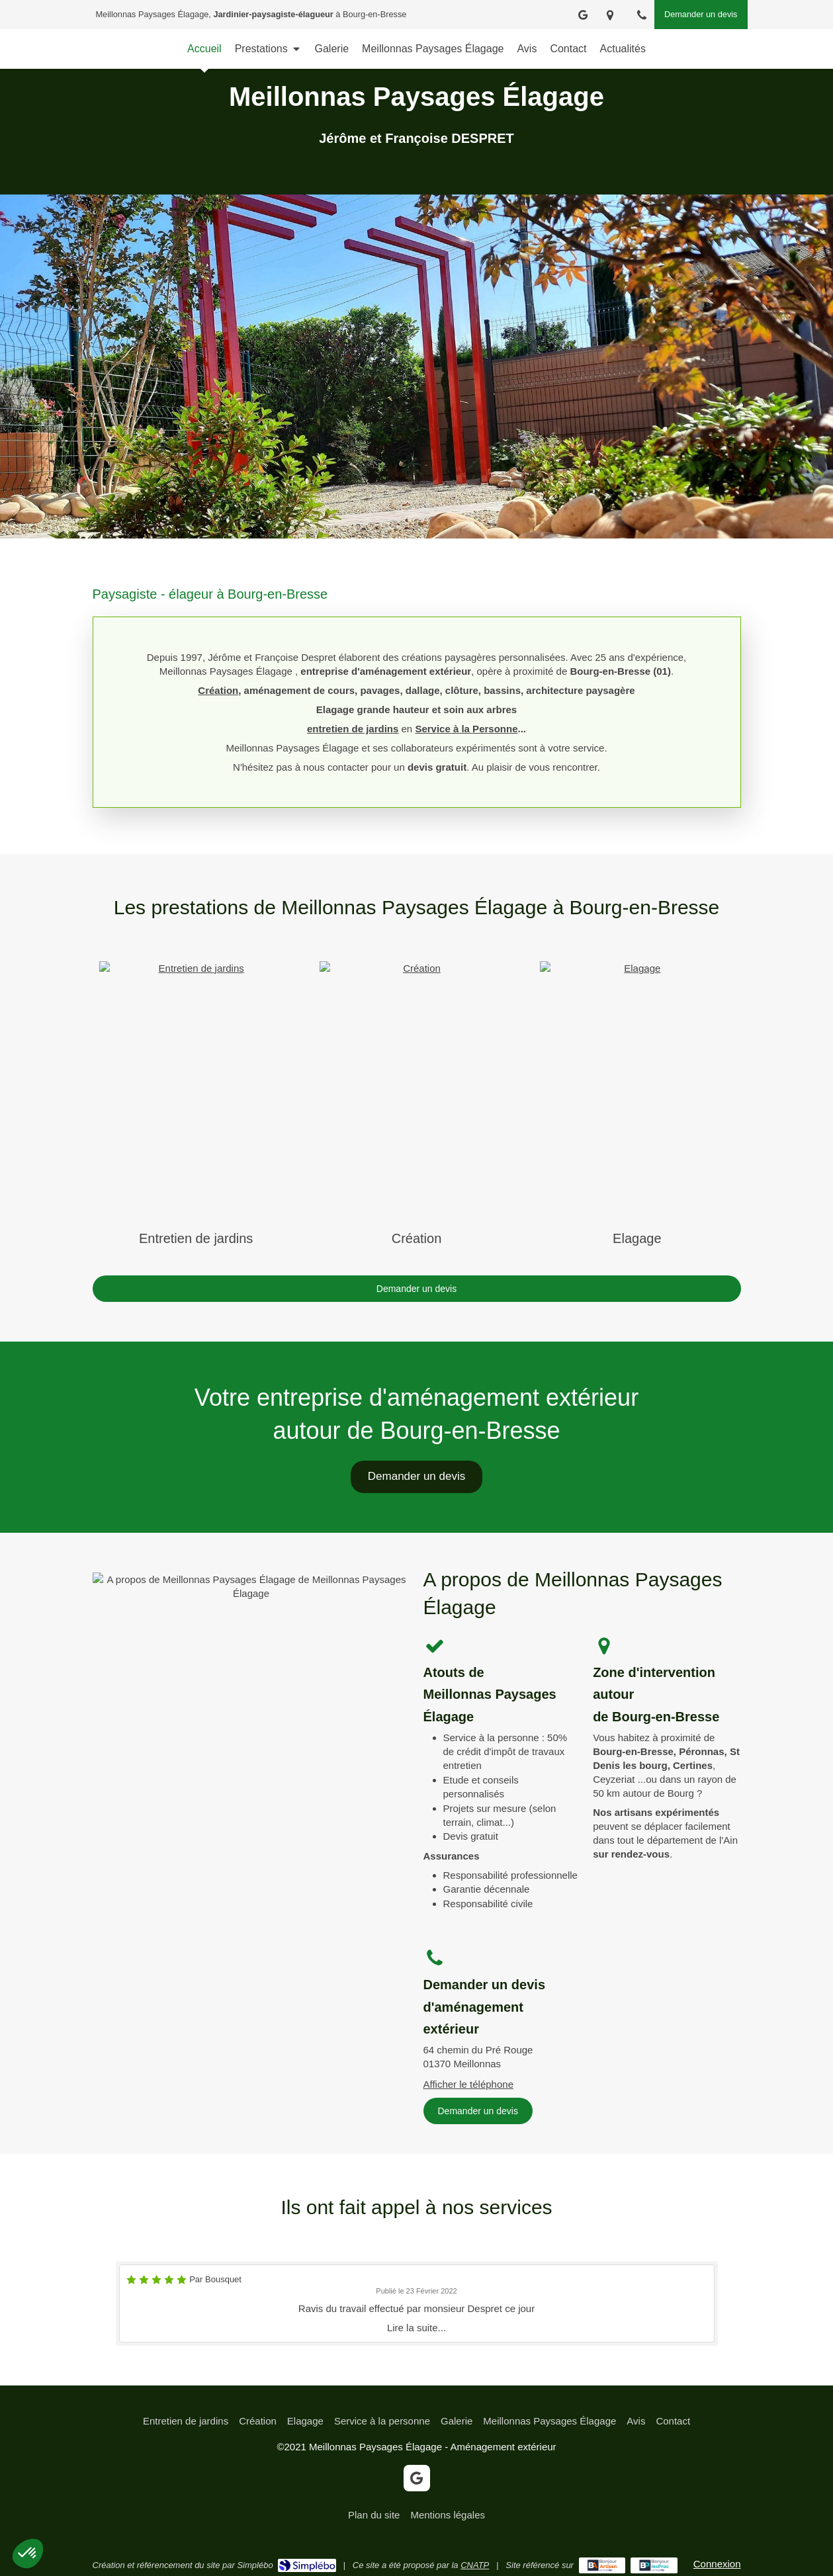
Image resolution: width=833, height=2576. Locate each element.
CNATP (474, 2565)
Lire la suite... (416, 2327)
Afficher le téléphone (468, 2084)
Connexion (717, 2563)
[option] (416, 2303)
